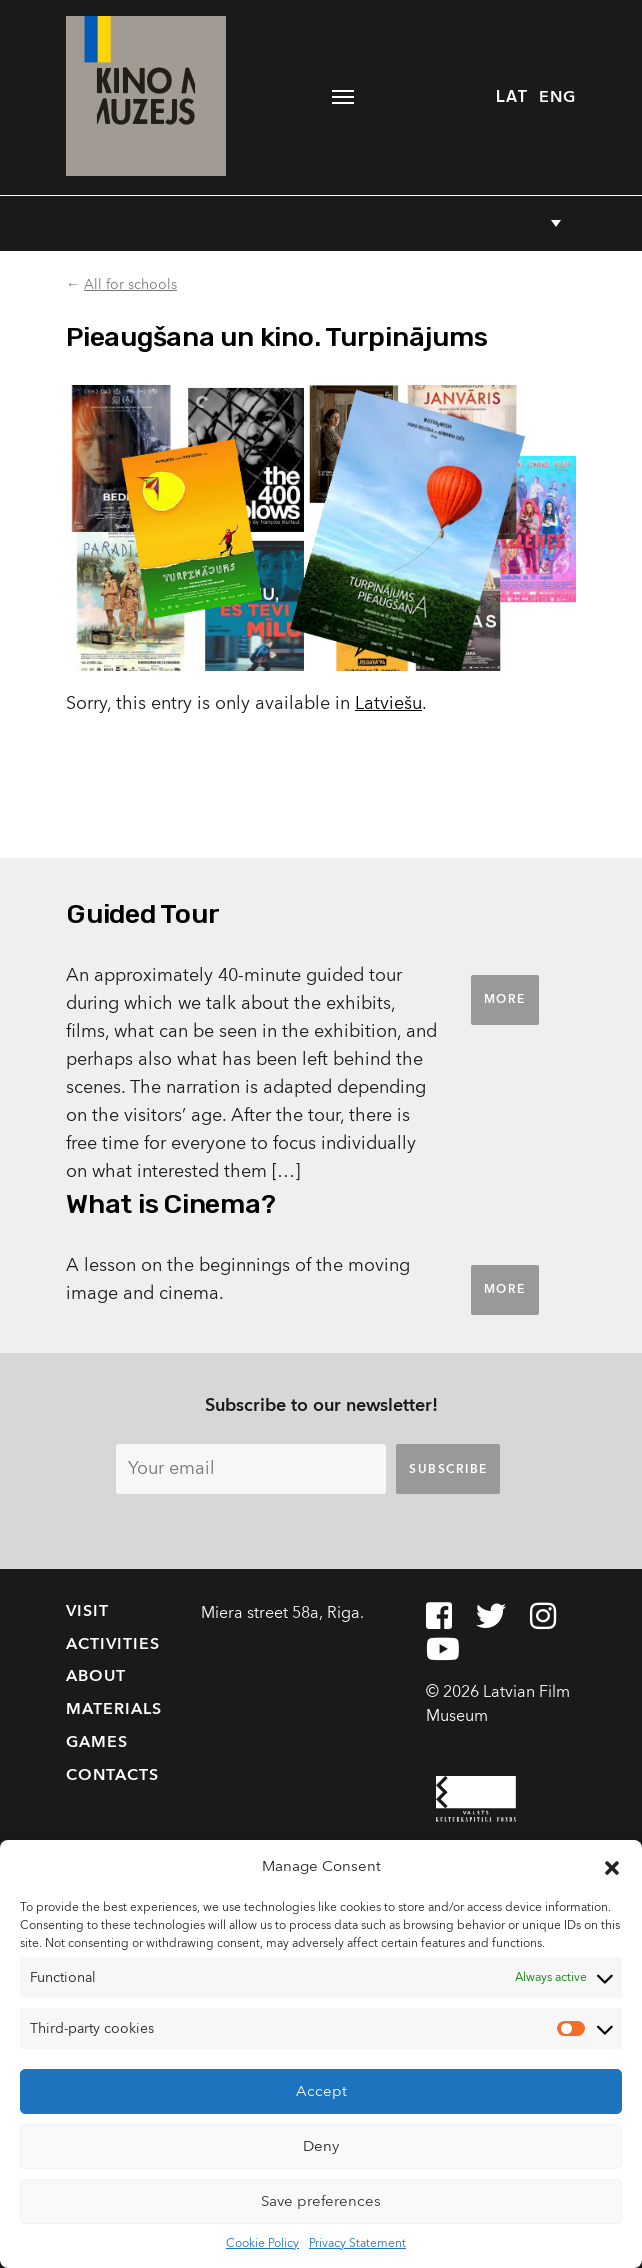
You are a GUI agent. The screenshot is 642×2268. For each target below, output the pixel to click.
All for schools (130, 284)
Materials (114, 1709)
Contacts (112, 1775)
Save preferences (321, 2201)
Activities (113, 1644)
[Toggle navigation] (343, 97)
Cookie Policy (262, 2243)
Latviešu (388, 703)
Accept (321, 2091)
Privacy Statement (357, 2243)
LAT (512, 96)
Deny (321, 2146)
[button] (612, 1867)
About (96, 1676)
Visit (87, 1611)
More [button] (505, 999)
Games (97, 1742)
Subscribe (448, 1469)
